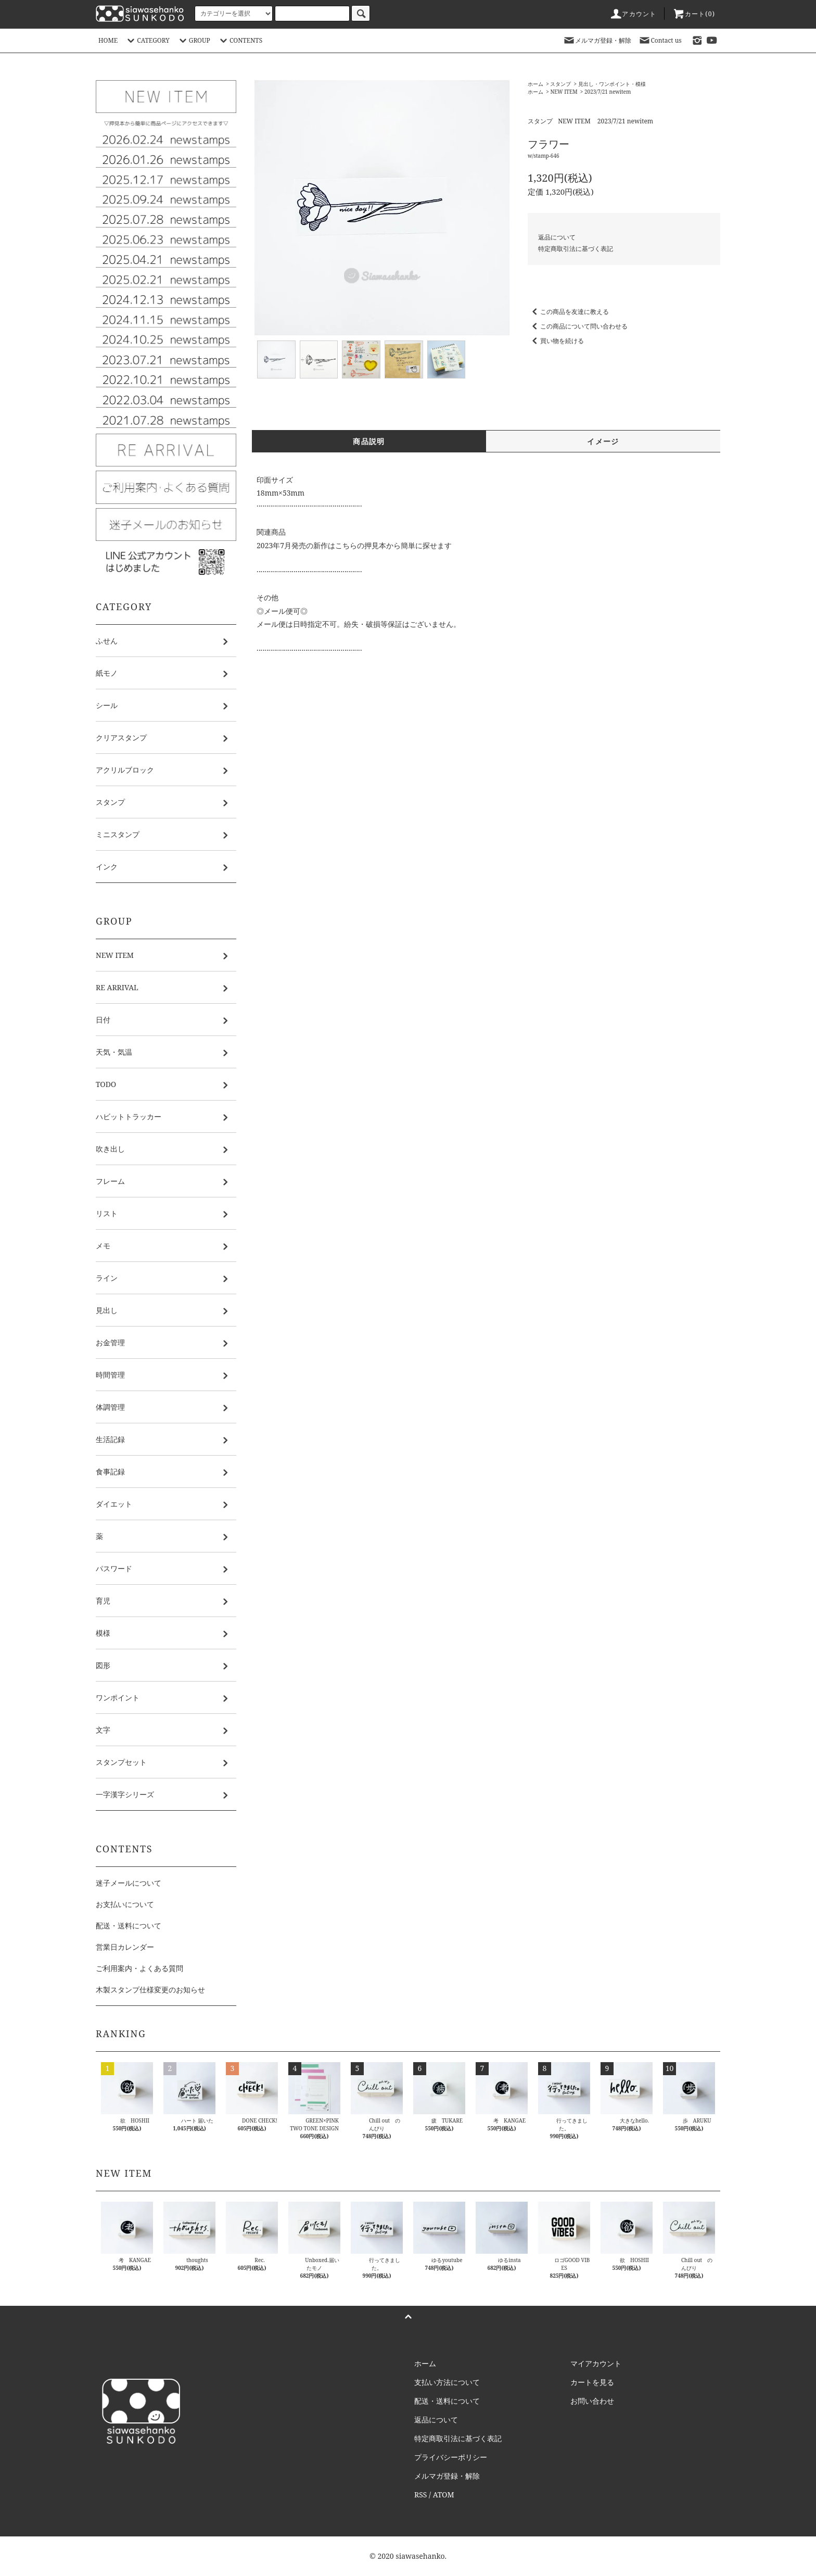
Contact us (659, 40)
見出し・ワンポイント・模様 (612, 83)
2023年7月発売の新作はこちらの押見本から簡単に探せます (354, 545)
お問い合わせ (592, 2401)
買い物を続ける (556, 340)
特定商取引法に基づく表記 (575, 248)
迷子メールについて (128, 1883)
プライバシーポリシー (450, 2457)
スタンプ (560, 83)
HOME (108, 40)
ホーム (535, 83)
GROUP (193, 40)
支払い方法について (447, 2382)
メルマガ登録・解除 (597, 40)
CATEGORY (146, 40)
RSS (420, 2494)
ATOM (443, 2494)
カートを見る (592, 2382)
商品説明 (369, 441)
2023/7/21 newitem (607, 91)
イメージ (603, 441)
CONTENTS (239, 40)
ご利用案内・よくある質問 (139, 1968)
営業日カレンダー (125, 1947)
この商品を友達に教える (568, 311)
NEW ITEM (563, 91)
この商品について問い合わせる (578, 326)
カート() (693, 13)
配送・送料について (128, 1925)
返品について (557, 237)
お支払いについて (125, 1904)
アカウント (632, 13)
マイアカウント (595, 2363)
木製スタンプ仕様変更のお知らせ (150, 1989)
